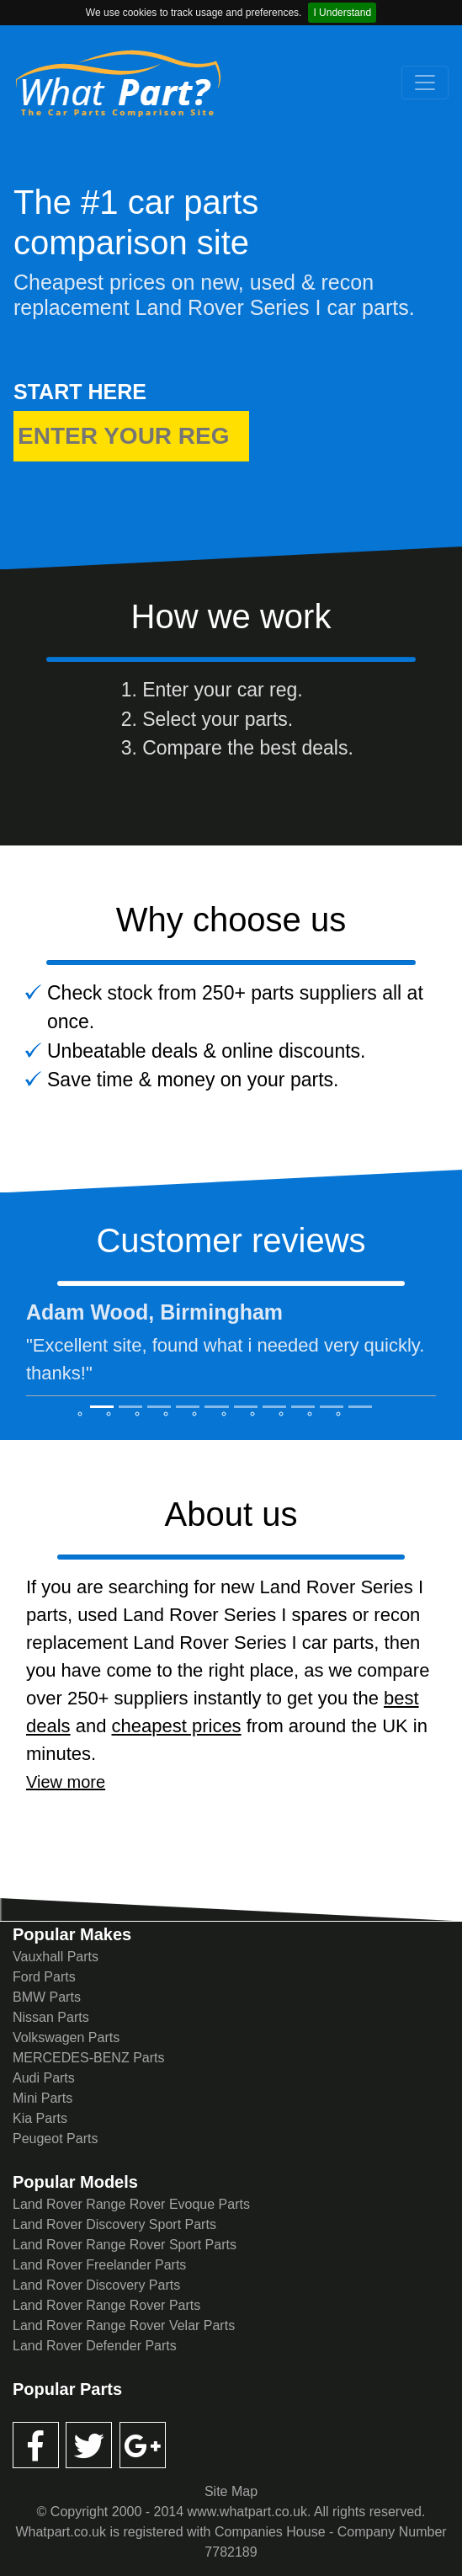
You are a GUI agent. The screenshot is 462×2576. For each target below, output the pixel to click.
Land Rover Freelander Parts (99, 2265)
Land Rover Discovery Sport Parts (114, 2224)
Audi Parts (44, 2078)
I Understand (342, 13)
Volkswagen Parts (66, 2037)
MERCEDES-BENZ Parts (88, 2058)
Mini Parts (42, 2098)
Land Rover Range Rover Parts (106, 2305)
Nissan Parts (51, 2017)
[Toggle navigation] (425, 82)
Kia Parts (40, 2118)
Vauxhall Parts (55, 1956)
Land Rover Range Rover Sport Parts (124, 2244)
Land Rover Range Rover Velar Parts (124, 2325)
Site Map (231, 2491)
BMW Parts (47, 1997)
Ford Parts (44, 1977)
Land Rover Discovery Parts (96, 2285)
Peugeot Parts (55, 2138)
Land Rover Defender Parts (95, 2346)
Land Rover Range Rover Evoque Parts (131, 2204)
